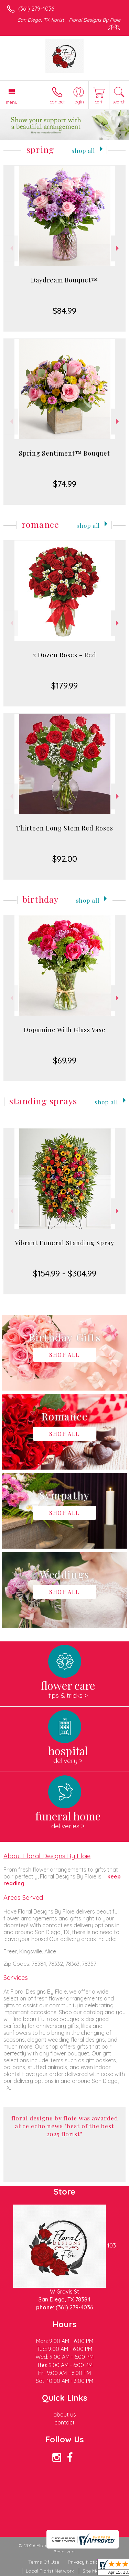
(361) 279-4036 (36, 8)
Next (118, 248)
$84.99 (64, 310)
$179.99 (64, 685)
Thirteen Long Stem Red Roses (64, 828)
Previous (10, 248)
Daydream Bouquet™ (64, 280)
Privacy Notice (84, 2562)
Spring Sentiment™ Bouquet (64, 453)
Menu (12, 102)
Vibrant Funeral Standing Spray (64, 1243)
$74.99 (64, 484)
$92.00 (64, 859)
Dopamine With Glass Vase (65, 1030)
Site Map (92, 2571)
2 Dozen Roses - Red (64, 655)
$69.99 (64, 1060)
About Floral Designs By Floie (46, 1856)
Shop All (83, 150)
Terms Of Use (43, 2562)
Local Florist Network (50, 2571)
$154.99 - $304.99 (64, 1273)
